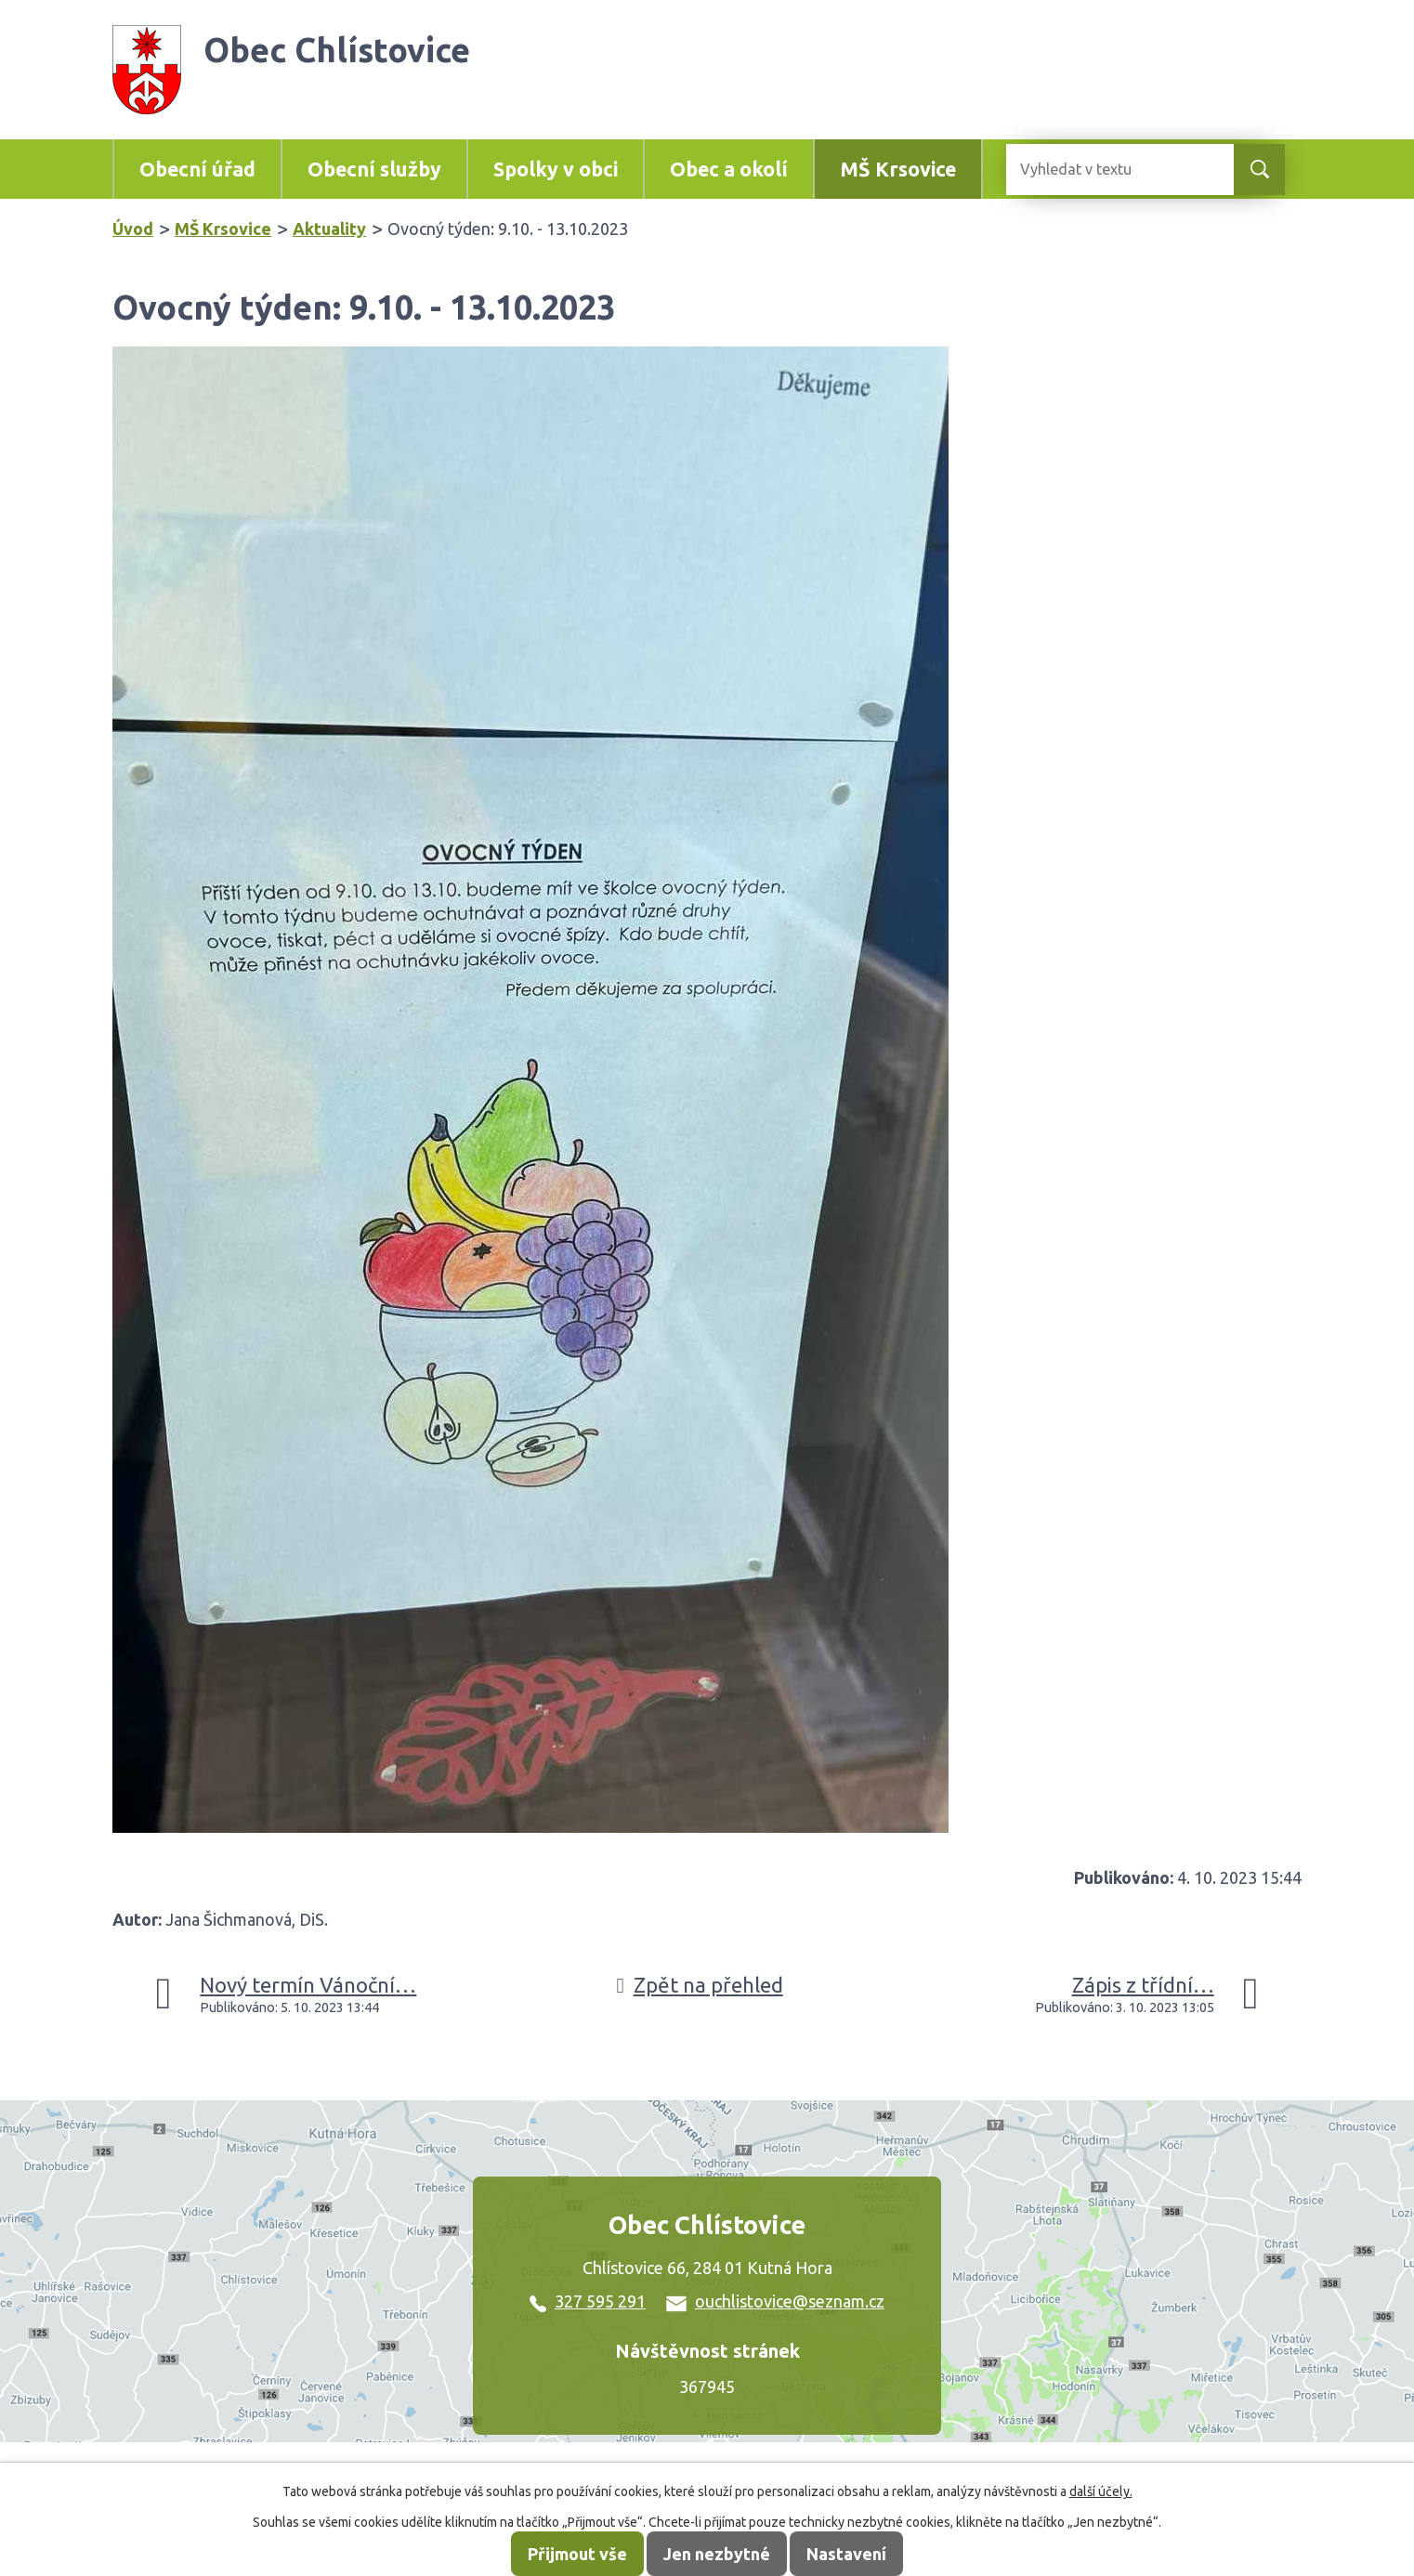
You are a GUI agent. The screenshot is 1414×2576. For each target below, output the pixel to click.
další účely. (1101, 2491)
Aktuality (329, 228)
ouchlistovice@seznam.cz (775, 2301)
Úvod (132, 228)
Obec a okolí (729, 169)
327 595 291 (588, 2301)
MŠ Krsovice (898, 169)
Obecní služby (374, 169)
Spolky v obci (555, 169)
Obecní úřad (197, 169)
